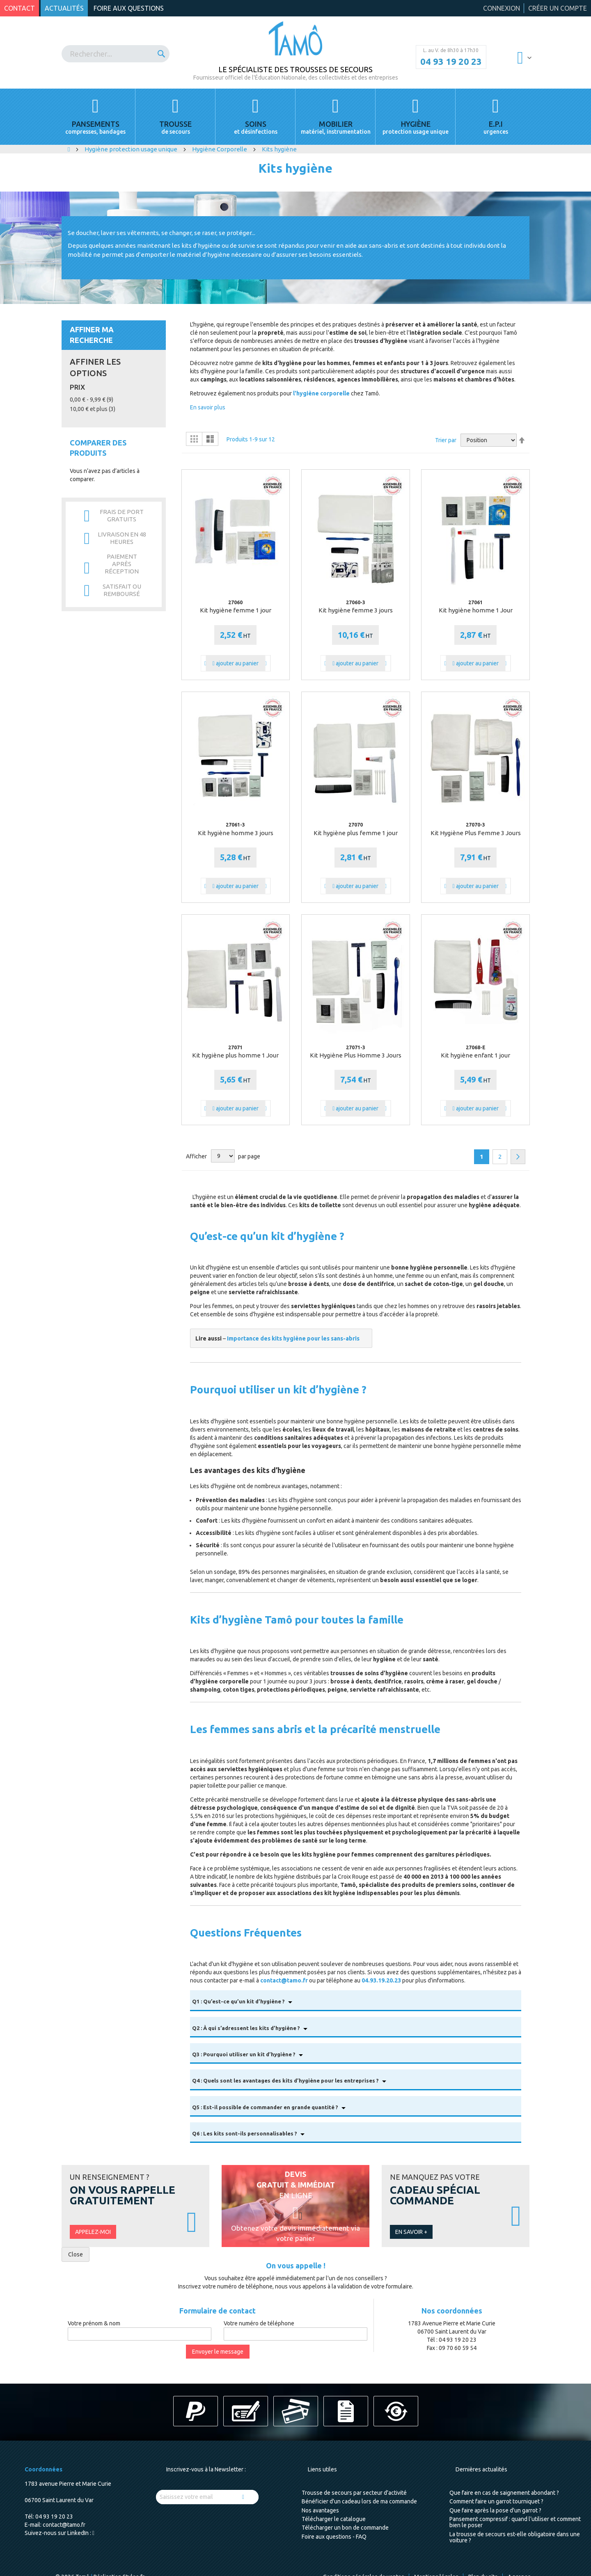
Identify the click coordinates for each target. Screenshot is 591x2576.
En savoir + (411, 2232)
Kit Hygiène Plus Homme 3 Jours (355, 1055)
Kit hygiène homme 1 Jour (476, 610)
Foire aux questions (129, 8)
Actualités (64, 8)
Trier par (445, 440)
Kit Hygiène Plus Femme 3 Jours (476, 832)
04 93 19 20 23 (451, 61)
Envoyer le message (217, 2351)
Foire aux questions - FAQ (334, 2536)
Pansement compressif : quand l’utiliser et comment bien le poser (515, 2522)
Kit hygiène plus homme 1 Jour (235, 1055)
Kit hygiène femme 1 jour (235, 610)
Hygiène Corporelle (220, 149)
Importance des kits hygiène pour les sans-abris (293, 1338)
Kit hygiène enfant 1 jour (475, 1055)
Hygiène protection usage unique (132, 149)
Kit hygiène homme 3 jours (235, 832)
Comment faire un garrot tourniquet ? (496, 2501)
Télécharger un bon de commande (345, 2527)
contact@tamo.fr (284, 1980)
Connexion (501, 8)
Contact (19, 8)
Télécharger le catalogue (334, 2519)
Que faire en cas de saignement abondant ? (504, 2492)
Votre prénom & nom (94, 2323)
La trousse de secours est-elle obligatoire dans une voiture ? (514, 2537)
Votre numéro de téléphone (259, 2323)
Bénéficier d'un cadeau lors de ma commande (359, 2501)
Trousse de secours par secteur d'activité (354, 2492)
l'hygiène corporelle (321, 393)
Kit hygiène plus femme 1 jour (356, 832)
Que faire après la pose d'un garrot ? (495, 2510)
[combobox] (116, 53)
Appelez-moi (93, 2232)
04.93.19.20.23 (381, 1980)
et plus (92, 409)
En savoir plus (207, 407)
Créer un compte (557, 8)
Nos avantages (320, 2510)
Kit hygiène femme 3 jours (355, 610)
